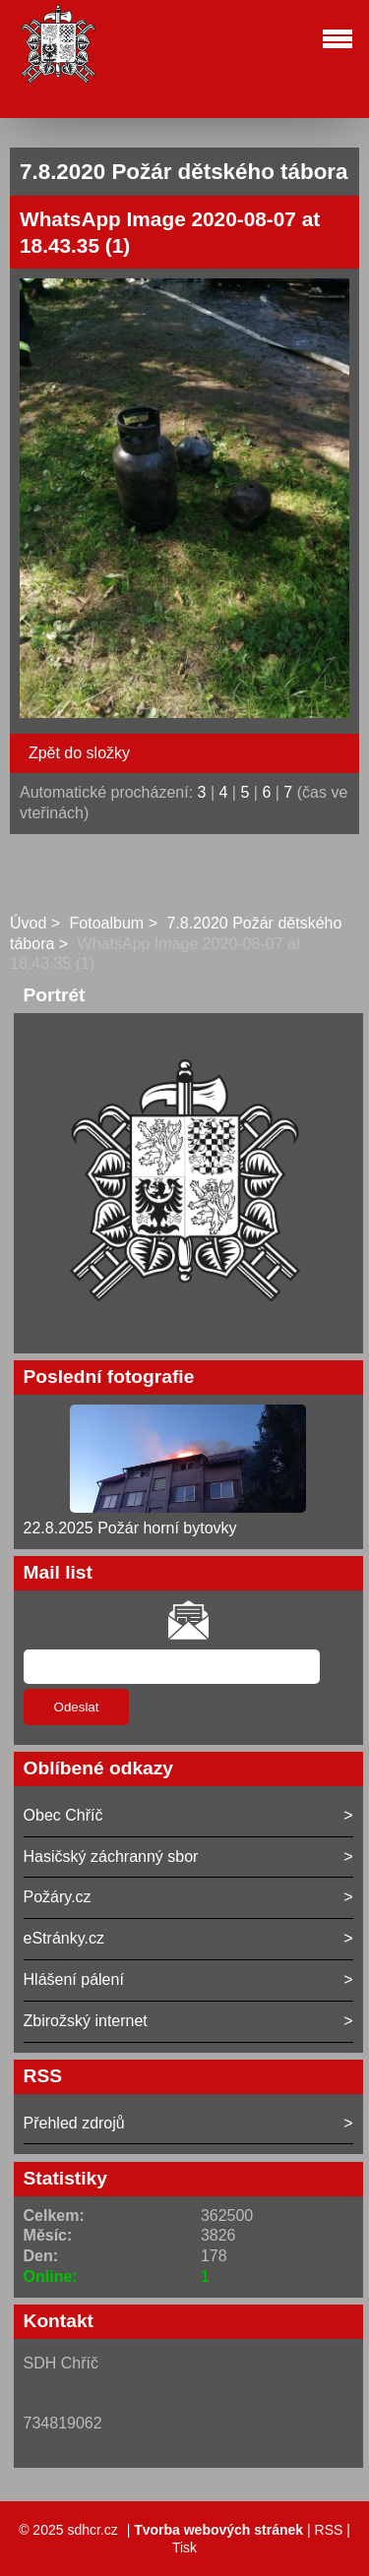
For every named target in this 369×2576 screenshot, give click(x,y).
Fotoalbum (107, 923)
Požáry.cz (58, 1896)
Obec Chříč (63, 1815)
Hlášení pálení (74, 1979)
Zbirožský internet (86, 2020)
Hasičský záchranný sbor (111, 1856)
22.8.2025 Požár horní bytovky (130, 1528)
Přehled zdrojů (74, 2123)
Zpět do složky (79, 753)
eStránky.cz (64, 1938)
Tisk (184, 2547)
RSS (329, 2530)
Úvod (28, 923)
